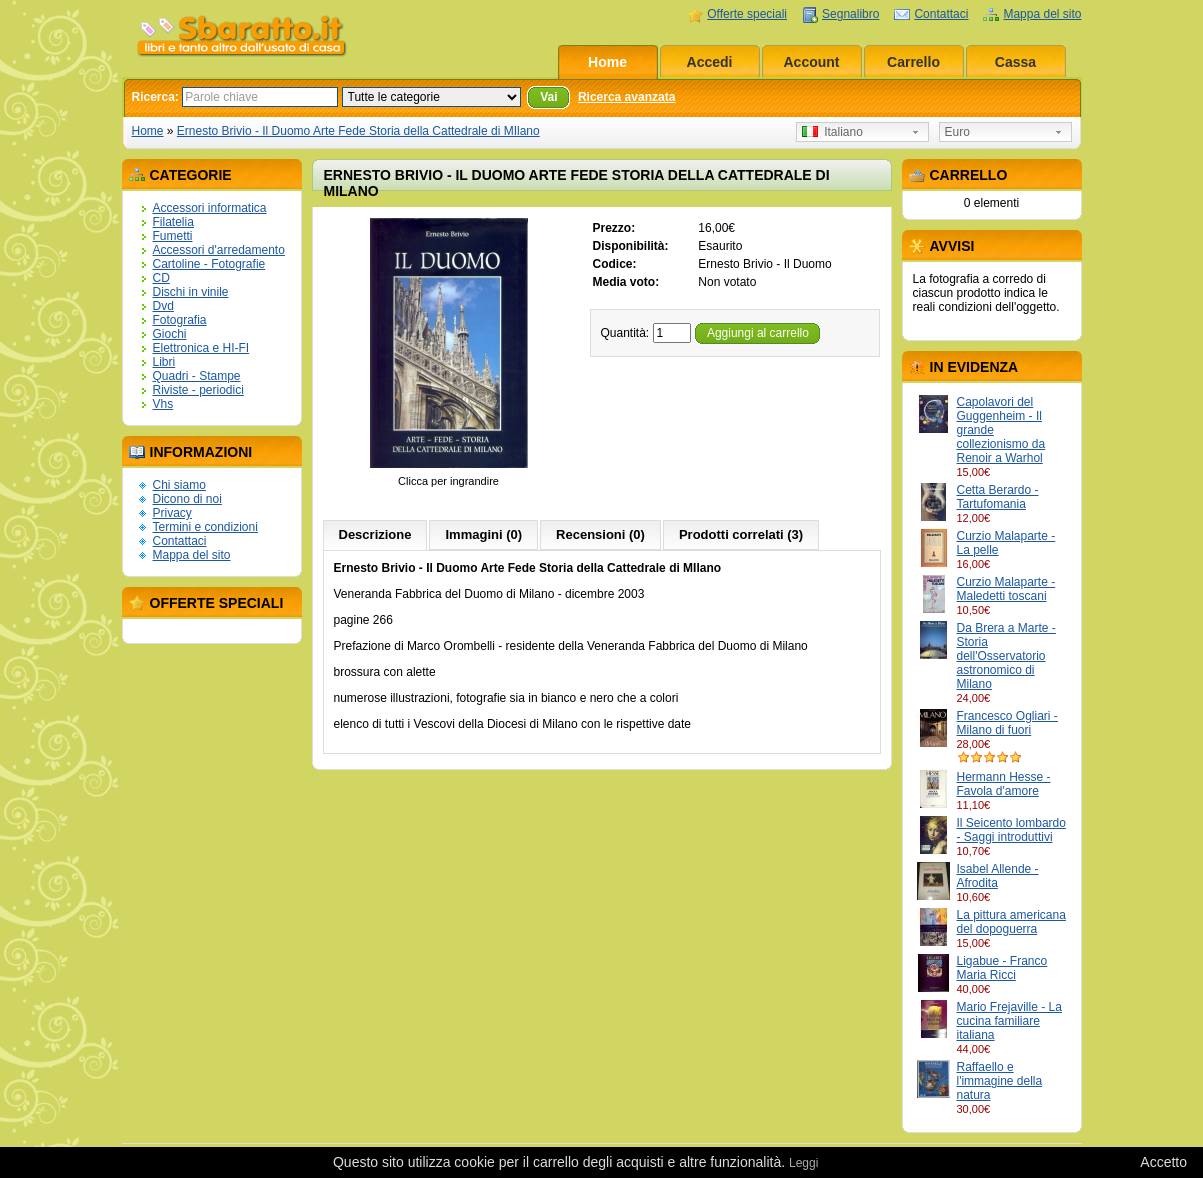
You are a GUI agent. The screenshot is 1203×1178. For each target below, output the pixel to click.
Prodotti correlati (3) (741, 534)
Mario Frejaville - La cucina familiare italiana (1009, 1021)
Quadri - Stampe (197, 376)
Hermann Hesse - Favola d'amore (1004, 784)
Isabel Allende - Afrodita (998, 876)
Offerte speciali (747, 14)
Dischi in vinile (191, 292)
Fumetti (173, 236)
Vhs (163, 404)
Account (812, 62)
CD (161, 278)
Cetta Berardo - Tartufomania (998, 497)
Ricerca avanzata (626, 97)
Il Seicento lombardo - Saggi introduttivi (1011, 830)
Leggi (803, 1163)
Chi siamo (179, 485)
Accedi (710, 62)
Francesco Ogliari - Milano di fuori (1007, 723)
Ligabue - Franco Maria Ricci (1002, 968)
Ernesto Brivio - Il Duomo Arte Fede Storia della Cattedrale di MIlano (358, 131)
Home (607, 62)
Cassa (1015, 62)
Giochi (170, 334)
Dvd (163, 306)
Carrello (913, 62)
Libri (164, 362)
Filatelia (173, 222)
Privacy (172, 513)
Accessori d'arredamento (219, 250)
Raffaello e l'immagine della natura (1000, 1081)
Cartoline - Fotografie (209, 264)
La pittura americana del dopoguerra (1011, 922)
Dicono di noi (187, 499)
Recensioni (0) (600, 534)
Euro (957, 132)
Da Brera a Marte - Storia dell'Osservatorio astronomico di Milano (1006, 656)
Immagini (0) (483, 534)
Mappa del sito (1042, 14)
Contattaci (941, 14)
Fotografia (180, 320)
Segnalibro (850, 14)
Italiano (832, 132)
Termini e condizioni (205, 527)
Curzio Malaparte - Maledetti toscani (1006, 589)
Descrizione (375, 534)
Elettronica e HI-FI (201, 348)
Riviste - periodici (198, 390)
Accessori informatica (210, 208)
